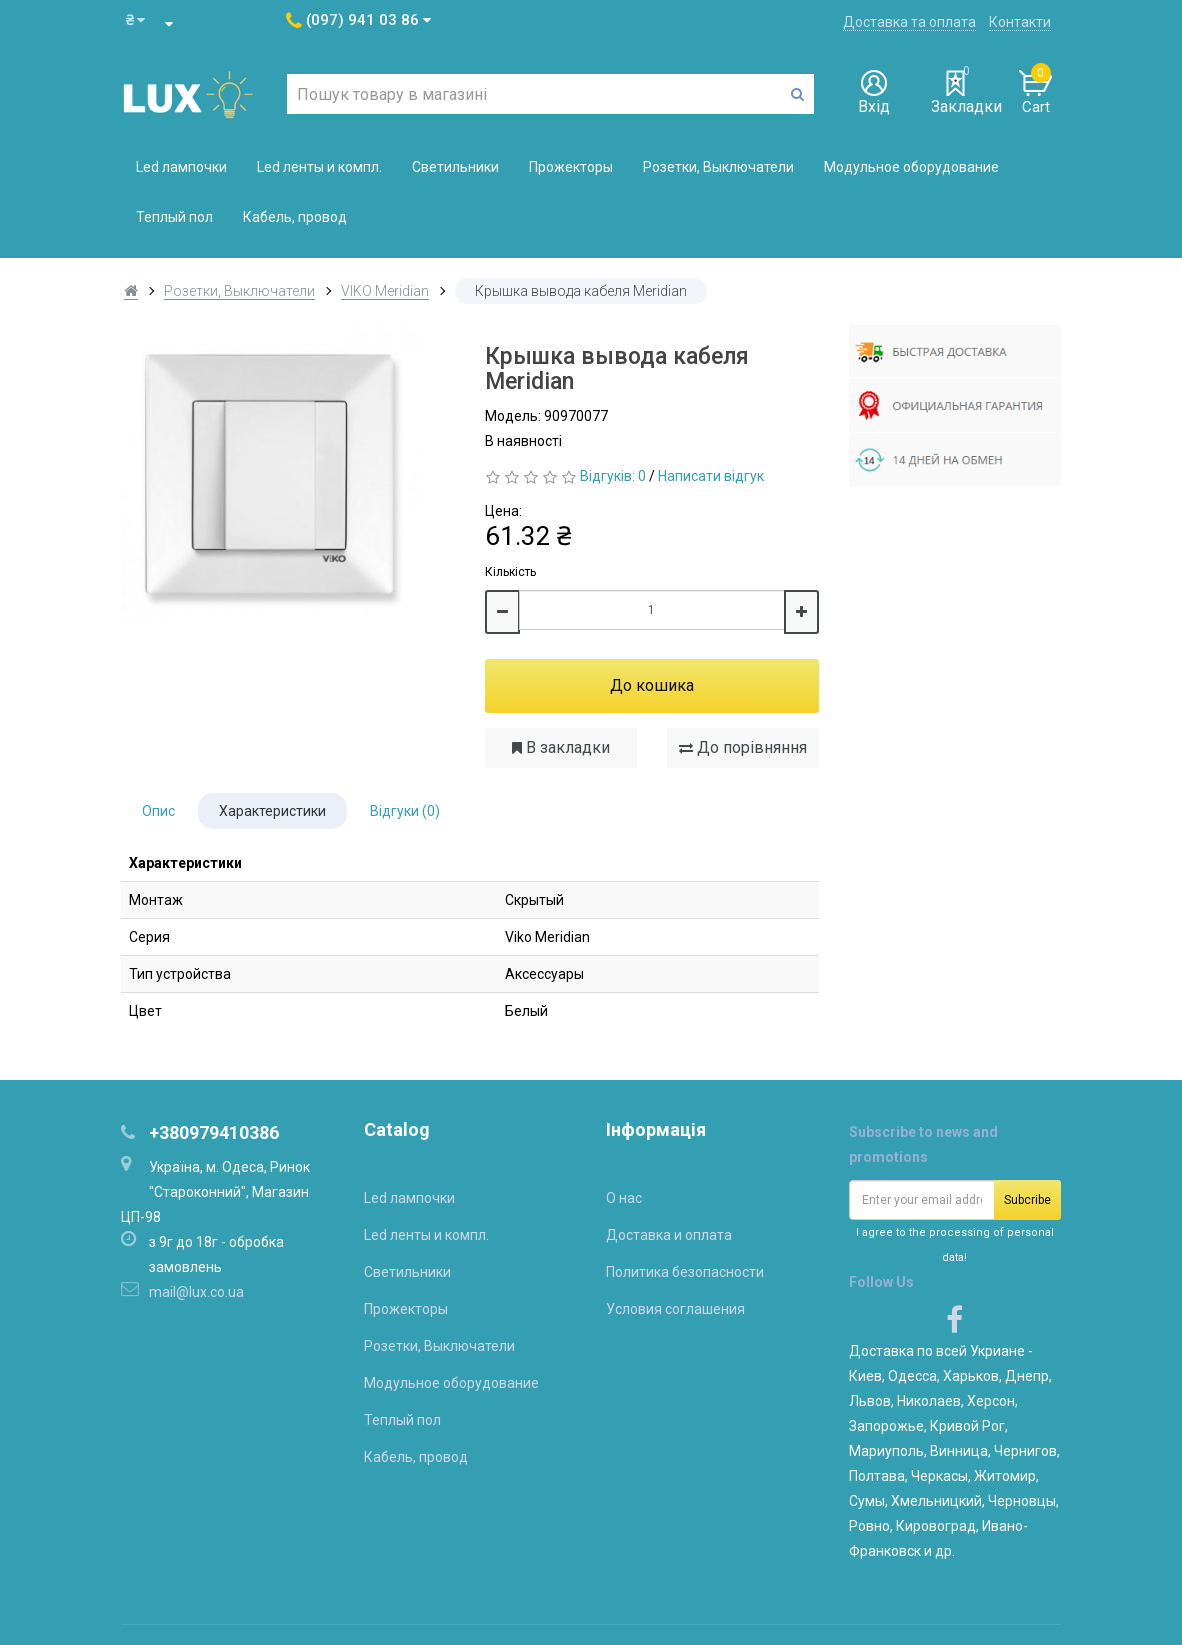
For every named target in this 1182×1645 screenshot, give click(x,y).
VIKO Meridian (385, 291)
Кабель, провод (295, 217)
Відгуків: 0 (613, 476)
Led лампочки (181, 167)
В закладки (561, 747)
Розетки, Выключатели (718, 167)
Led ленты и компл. (319, 167)
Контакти (1020, 22)
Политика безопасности (685, 1272)
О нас (624, 1198)
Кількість (510, 572)
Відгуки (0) (405, 811)
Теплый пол (174, 217)
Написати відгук (711, 476)
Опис (158, 811)
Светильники (455, 167)
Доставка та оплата (909, 22)
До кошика (652, 685)
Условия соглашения (675, 1309)
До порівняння (743, 747)
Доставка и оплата (669, 1235)
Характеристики (272, 811)
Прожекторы (571, 167)
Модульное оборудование (911, 167)
